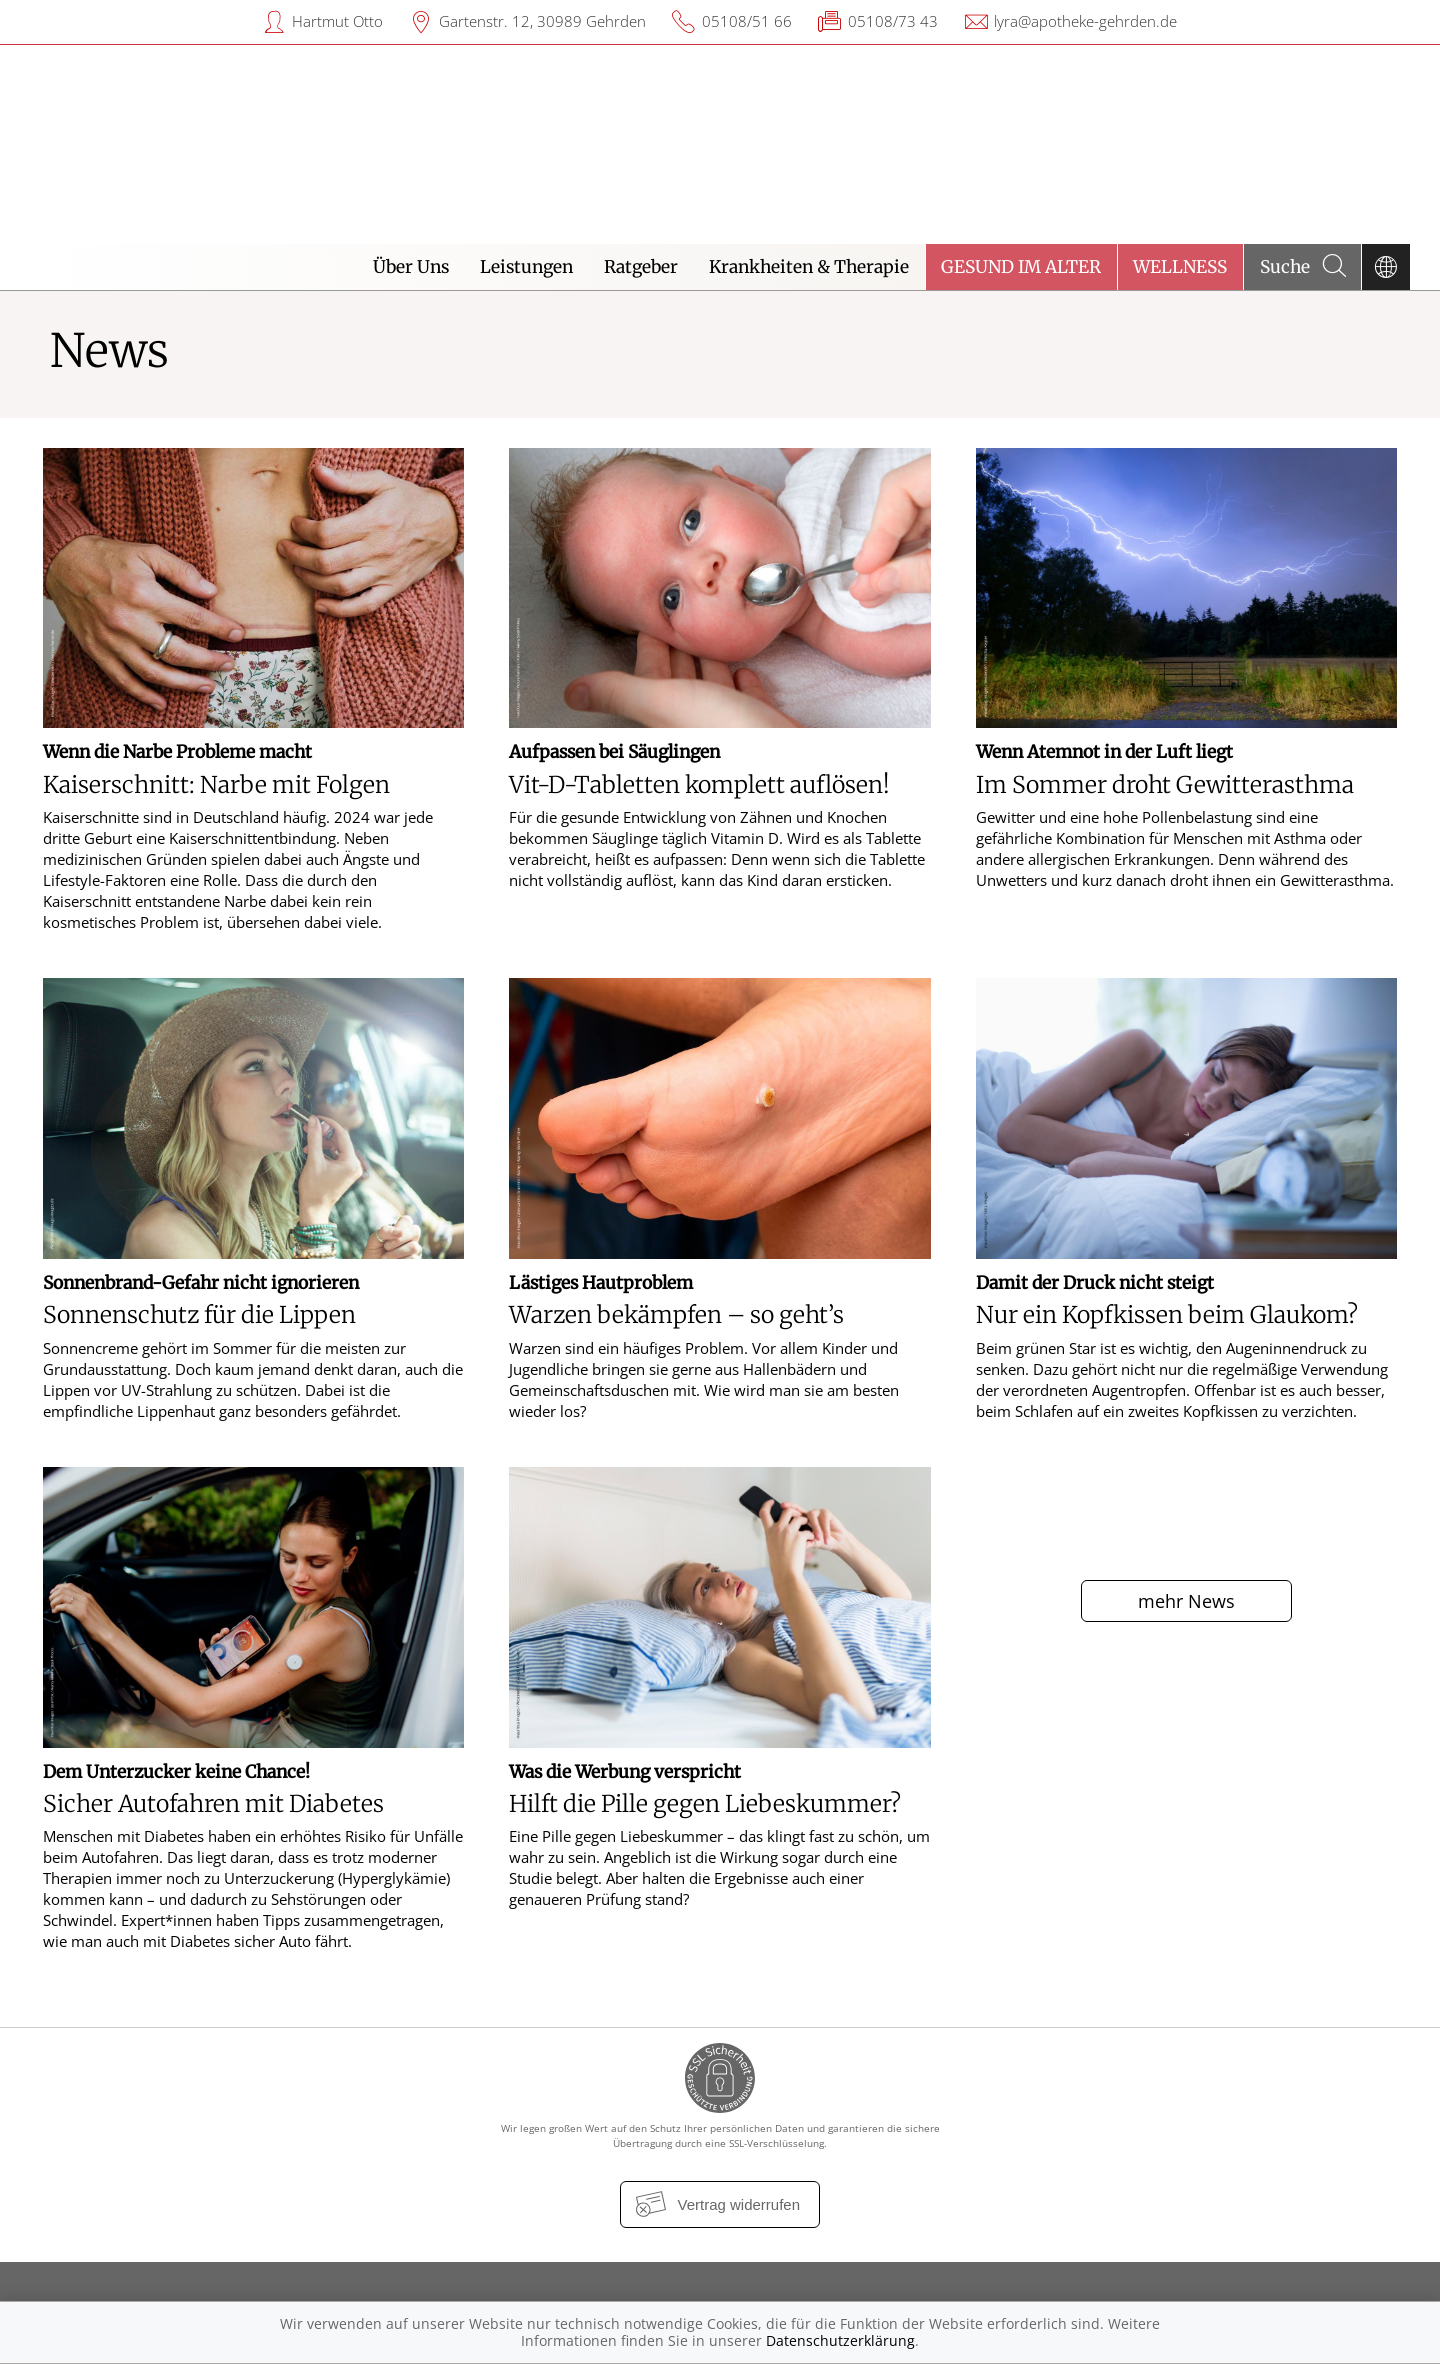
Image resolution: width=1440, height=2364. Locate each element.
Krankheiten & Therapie (809, 267)
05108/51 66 (747, 21)
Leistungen (526, 267)
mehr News (1186, 1601)
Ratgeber (641, 267)
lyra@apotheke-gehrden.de (1085, 21)
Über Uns (411, 267)
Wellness (1180, 267)
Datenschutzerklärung (840, 2340)
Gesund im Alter (1021, 267)
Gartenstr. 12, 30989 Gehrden (542, 21)
